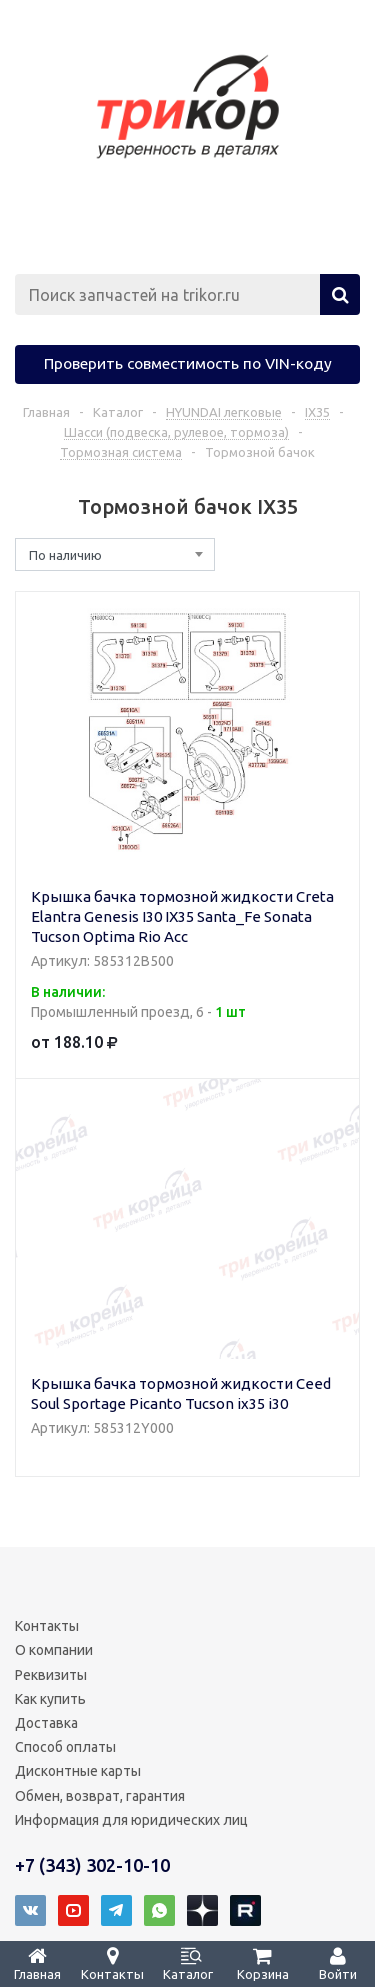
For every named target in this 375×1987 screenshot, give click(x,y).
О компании (54, 1650)
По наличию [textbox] (65, 555)
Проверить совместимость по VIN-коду (188, 363)
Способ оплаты (65, 1747)
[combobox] (115, 554)
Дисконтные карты (78, 1771)
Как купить (50, 1699)
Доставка (46, 1723)
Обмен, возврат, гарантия (100, 1796)
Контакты (47, 1626)
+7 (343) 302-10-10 (92, 1865)
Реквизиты (51, 1675)
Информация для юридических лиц (131, 1820)
